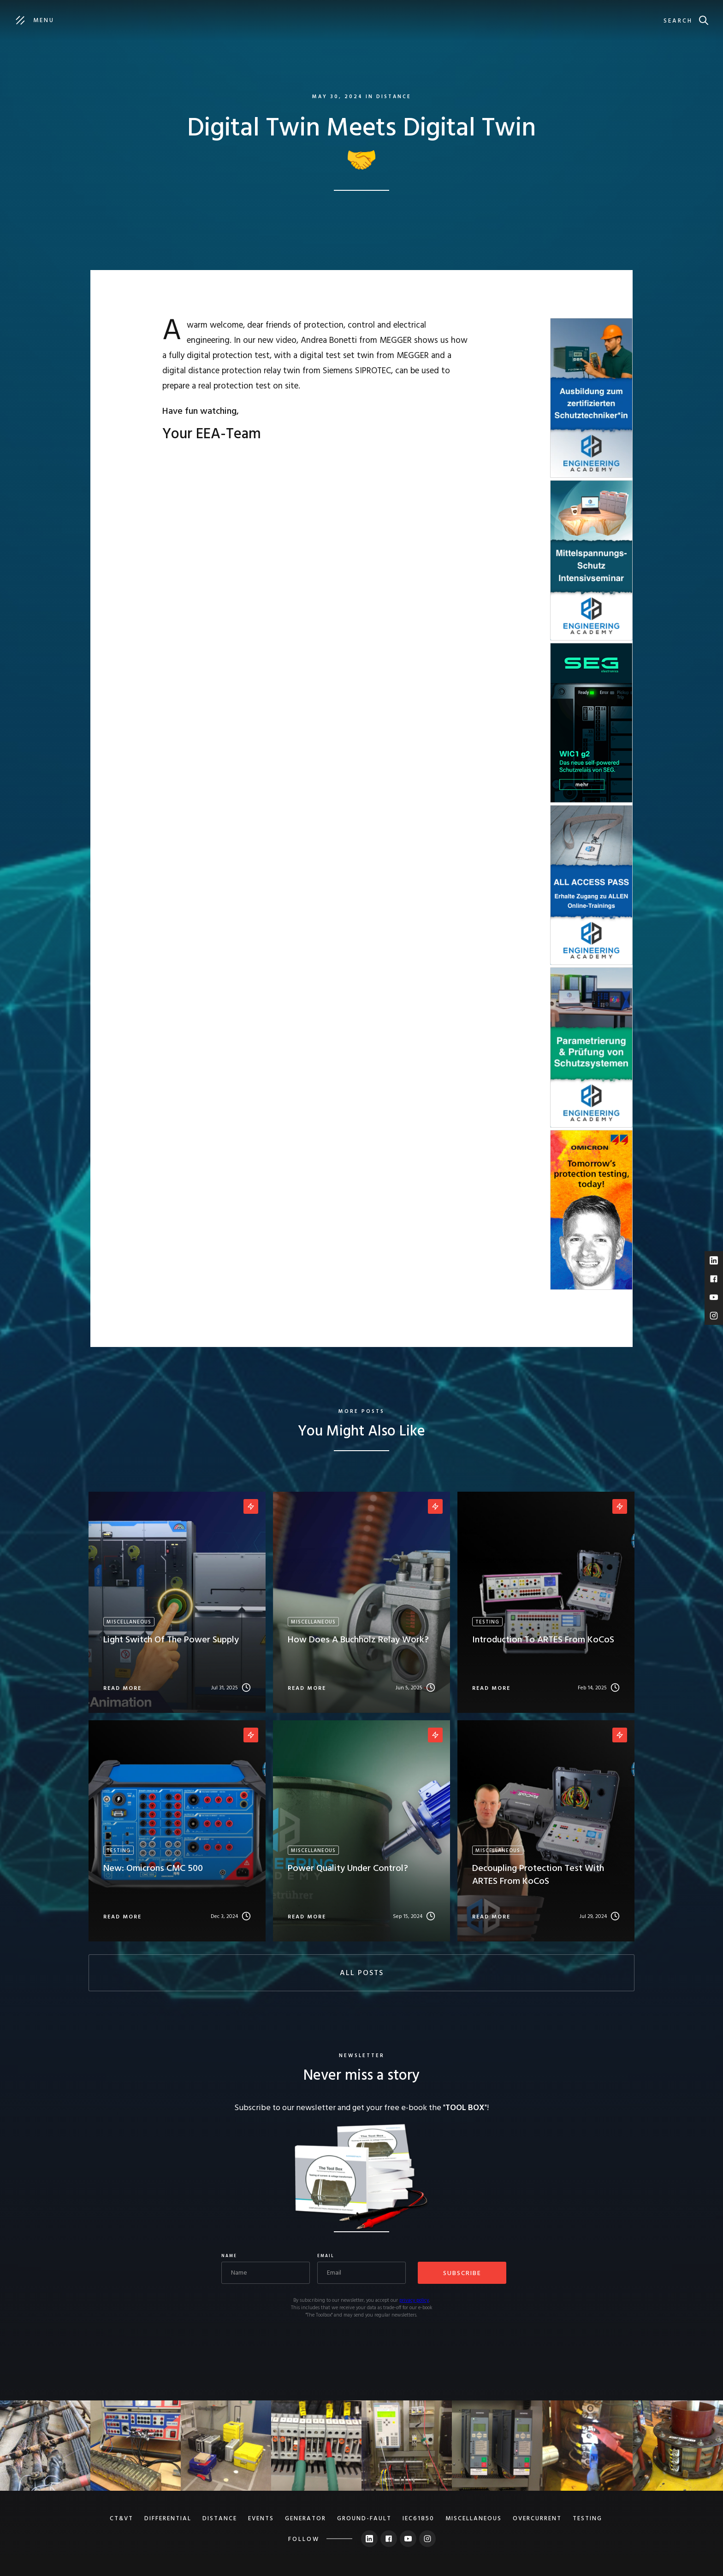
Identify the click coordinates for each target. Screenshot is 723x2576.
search (678, 21)
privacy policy (414, 2300)
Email (325, 2256)
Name (229, 2256)
